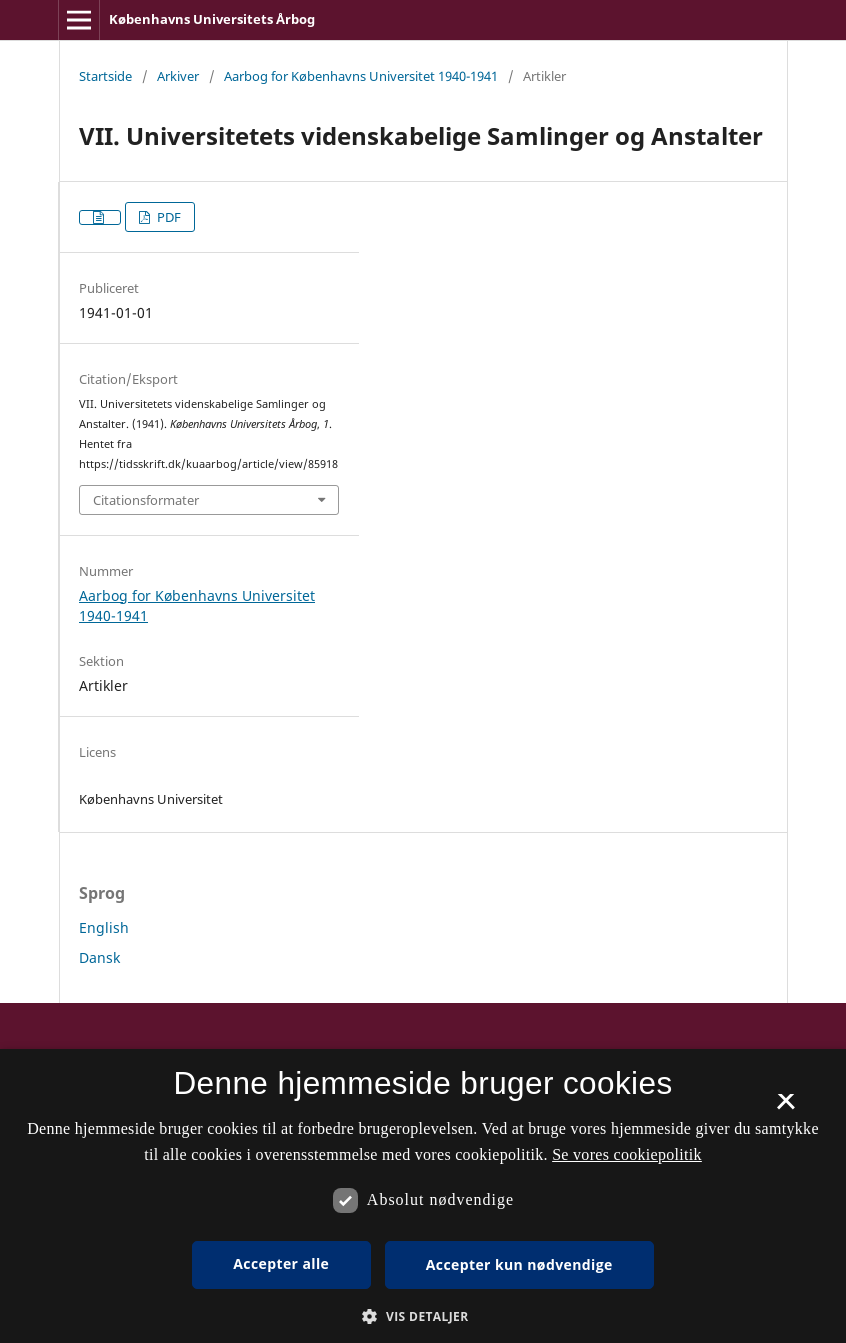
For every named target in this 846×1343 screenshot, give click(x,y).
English (104, 927)
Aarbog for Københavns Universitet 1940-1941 (361, 76)
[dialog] (423, 1196)
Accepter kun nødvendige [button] (519, 1264)
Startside (105, 76)
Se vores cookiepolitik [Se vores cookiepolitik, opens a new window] (627, 1154)
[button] (422, 1316)
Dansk (99, 957)
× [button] (785, 1108)
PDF (167, 217)
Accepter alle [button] (281, 1263)
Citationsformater (146, 500)
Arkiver (178, 76)
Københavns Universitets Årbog (212, 19)
